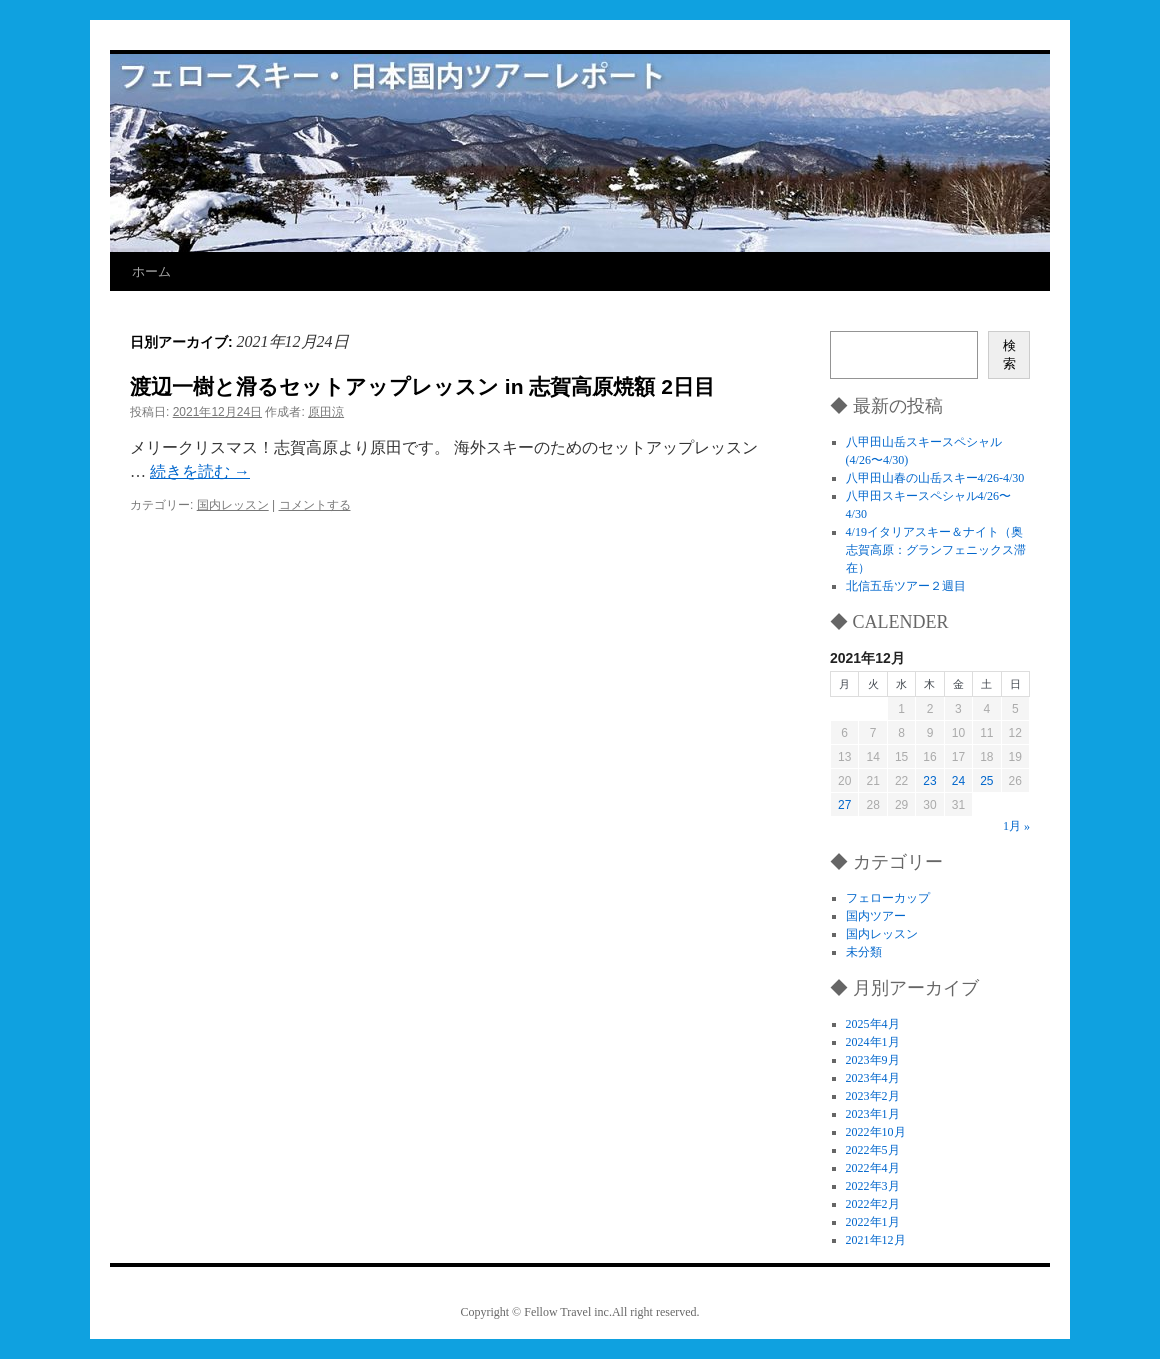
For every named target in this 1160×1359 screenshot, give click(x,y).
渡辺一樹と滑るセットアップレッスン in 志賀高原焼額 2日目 (422, 386)
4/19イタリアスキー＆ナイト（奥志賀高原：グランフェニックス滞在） (936, 550)
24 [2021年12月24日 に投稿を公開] (958, 781)
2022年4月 (873, 1168)
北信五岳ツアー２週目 (906, 586)
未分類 (864, 952)
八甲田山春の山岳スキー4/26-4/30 (935, 478)
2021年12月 (876, 1240)
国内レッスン (233, 505)
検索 (1009, 354)
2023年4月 (873, 1078)
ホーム (151, 271)
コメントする (315, 505)
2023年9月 (873, 1060)
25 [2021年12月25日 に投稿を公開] (986, 781)
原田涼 (326, 412)
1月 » (1016, 826)
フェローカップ (888, 898)
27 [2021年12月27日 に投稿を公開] (844, 805)
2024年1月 (873, 1042)
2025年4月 (873, 1024)
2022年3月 (873, 1186)
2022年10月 (876, 1132)
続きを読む (200, 471)
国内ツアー (876, 916)
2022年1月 (873, 1222)
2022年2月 (873, 1204)
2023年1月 (873, 1114)
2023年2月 (873, 1096)
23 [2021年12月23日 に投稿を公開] (929, 781)
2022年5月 (873, 1150)
